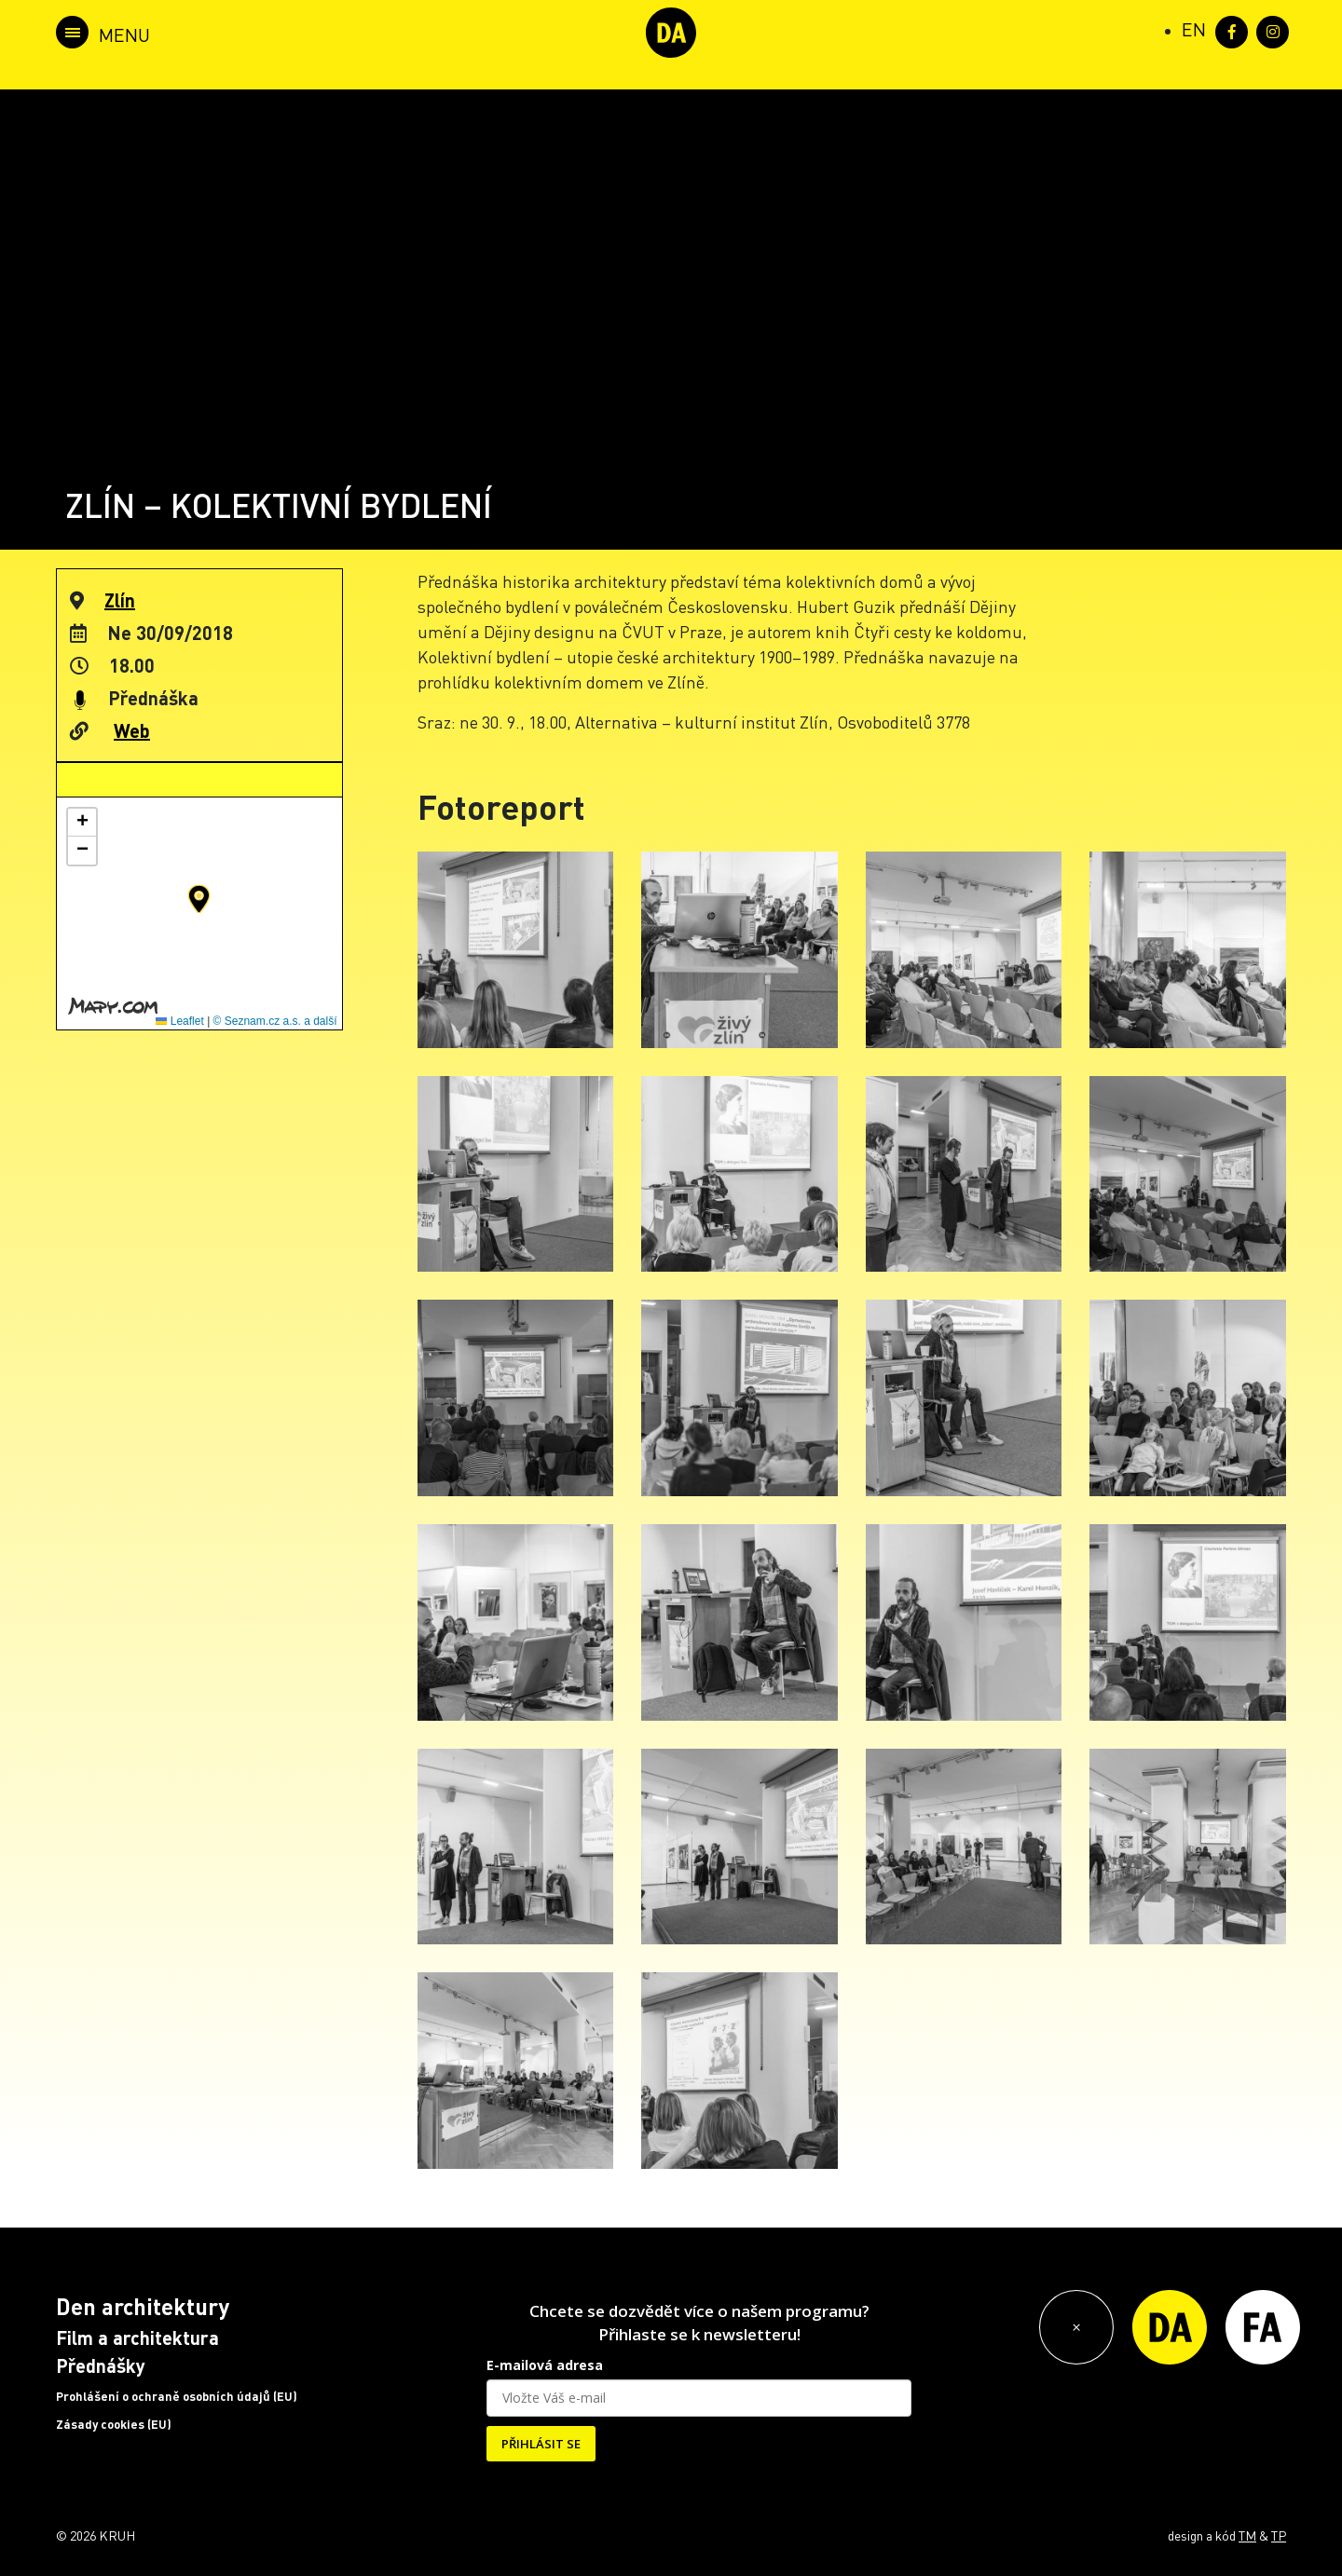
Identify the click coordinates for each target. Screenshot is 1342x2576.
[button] (199, 899)
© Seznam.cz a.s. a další (275, 1021)
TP (1278, 2535)
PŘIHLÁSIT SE (541, 2443)
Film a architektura (137, 2337)
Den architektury (142, 2306)
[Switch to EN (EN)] (1194, 29)
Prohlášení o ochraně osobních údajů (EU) (176, 2396)
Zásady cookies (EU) (113, 2424)
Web (132, 730)
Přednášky (100, 2365)
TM (1247, 2535)
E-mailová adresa (544, 2365)
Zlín (119, 600)
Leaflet (179, 1021)
